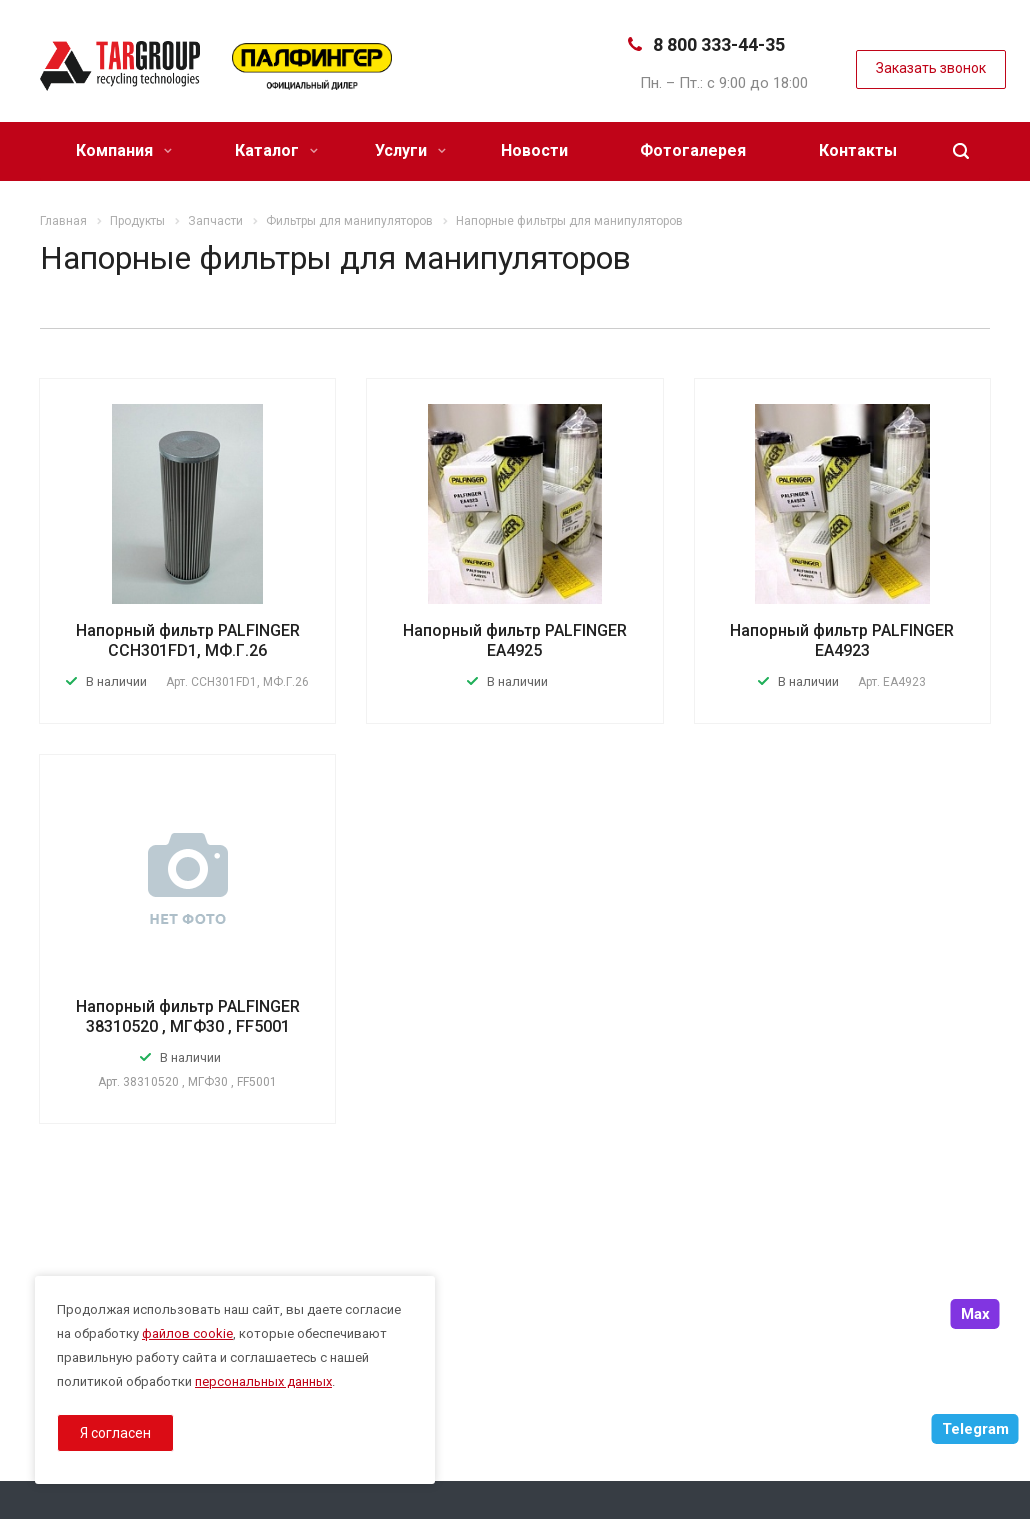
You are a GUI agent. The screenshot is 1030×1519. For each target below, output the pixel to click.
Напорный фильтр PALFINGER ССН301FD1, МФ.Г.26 (188, 640)
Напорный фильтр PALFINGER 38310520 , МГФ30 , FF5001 (188, 1016)
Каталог (276, 150)
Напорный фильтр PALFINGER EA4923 (842, 640)
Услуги (410, 150)
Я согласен (115, 1433)
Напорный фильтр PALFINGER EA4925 (515, 640)
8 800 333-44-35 (719, 44)
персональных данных (263, 1381)
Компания (124, 150)
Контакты (858, 150)
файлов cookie (187, 1333)
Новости (534, 150)
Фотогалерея (693, 150)
